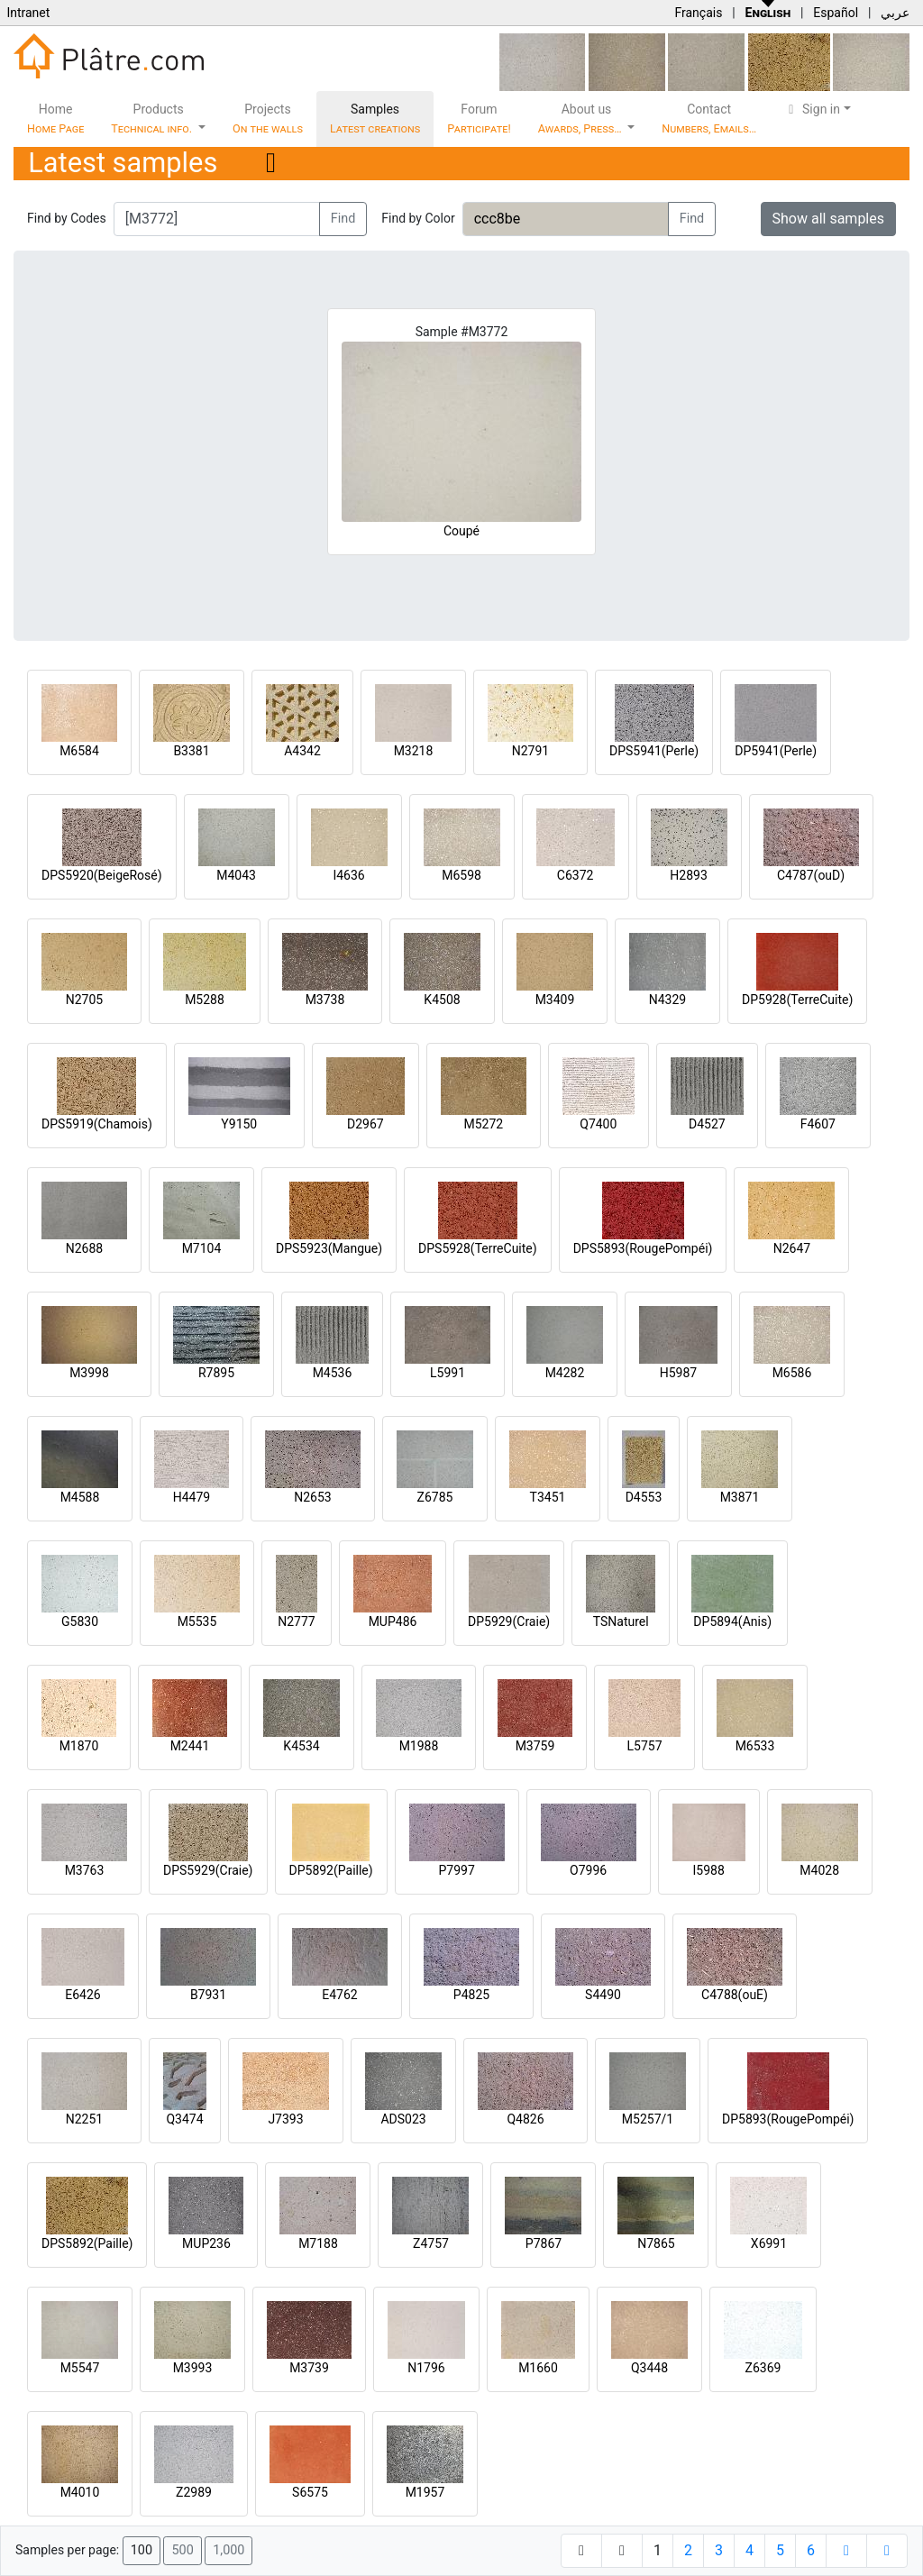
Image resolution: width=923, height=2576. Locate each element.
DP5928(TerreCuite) (797, 999)
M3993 (193, 2368)
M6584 (79, 751)
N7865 (655, 2243)
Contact (709, 118)
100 (141, 2550)
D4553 (644, 1497)
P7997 (457, 1870)
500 (182, 2550)
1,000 (228, 2550)
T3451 (548, 1497)
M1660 (538, 2368)
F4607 (818, 1124)
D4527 (707, 1124)
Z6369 (763, 2368)
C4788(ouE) (734, 1994)
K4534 (301, 1746)
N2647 (791, 1248)
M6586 (792, 1373)
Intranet (28, 12)
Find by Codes (66, 218)
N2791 (530, 751)
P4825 (471, 1994)
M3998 (89, 1373)
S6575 (310, 2492)
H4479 (191, 1497)
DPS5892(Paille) (87, 2243)
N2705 (84, 999)
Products (153, 118)
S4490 (603, 1994)
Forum (479, 118)
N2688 (84, 1248)
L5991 (447, 1373)
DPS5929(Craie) (208, 1870)
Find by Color (417, 218)
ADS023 (402, 2119)
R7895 (216, 1373)
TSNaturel (621, 1621)
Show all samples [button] (828, 218)
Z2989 (194, 2492)
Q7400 (598, 1124)
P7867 (543, 2243)
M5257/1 (647, 2119)
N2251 (84, 2119)
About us (581, 118)
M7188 (318, 2243)
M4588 (80, 1497)
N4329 (667, 999)
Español (835, 12)
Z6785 (435, 1497)
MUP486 (393, 1621)
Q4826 (525, 2119)
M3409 (555, 999)
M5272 (483, 1124)
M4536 (332, 1373)
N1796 (425, 2368)
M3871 (740, 1497)
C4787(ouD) (811, 875)
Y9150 (239, 1124)
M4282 (565, 1373)
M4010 (80, 2492)
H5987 (678, 1373)
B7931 (208, 1994)
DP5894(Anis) (732, 1621)
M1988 (419, 1746)
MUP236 (206, 2243)
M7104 (202, 1248)
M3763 (85, 1870)
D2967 (365, 1124)
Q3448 (649, 2368)
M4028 (819, 1870)
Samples (375, 118)
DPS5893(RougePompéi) (643, 1248)
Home (55, 118)
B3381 (191, 751)
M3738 (325, 999)
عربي (895, 12)
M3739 (309, 2368)
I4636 (348, 875)
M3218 (414, 751)
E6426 (82, 1994)
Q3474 (184, 2119)
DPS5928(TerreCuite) (477, 1248)
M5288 (204, 999)
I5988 (709, 1870)
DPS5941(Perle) (654, 751)
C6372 (575, 875)
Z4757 (431, 2243)
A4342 (302, 751)
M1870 (79, 1746)
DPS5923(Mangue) (329, 1248)
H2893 (688, 875)
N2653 (312, 1497)
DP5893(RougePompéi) (788, 2119)
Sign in (811, 109)
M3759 (535, 1746)
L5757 (644, 1746)
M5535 (197, 1621)
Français (698, 12)
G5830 (79, 1621)
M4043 (236, 875)
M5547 (80, 2368)
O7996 (588, 1870)
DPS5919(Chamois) (96, 1124)
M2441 (190, 1746)
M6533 (755, 1746)
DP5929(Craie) (509, 1621)
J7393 (285, 2119)
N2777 (296, 1621)
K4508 (442, 999)
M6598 (461, 875)
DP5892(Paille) (331, 1870)
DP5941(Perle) (776, 751)
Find (343, 218)
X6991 (769, 2243)
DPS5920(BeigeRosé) (101, 875)
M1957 (425, 2492)
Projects (268, 118)
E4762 (339, 1994)
